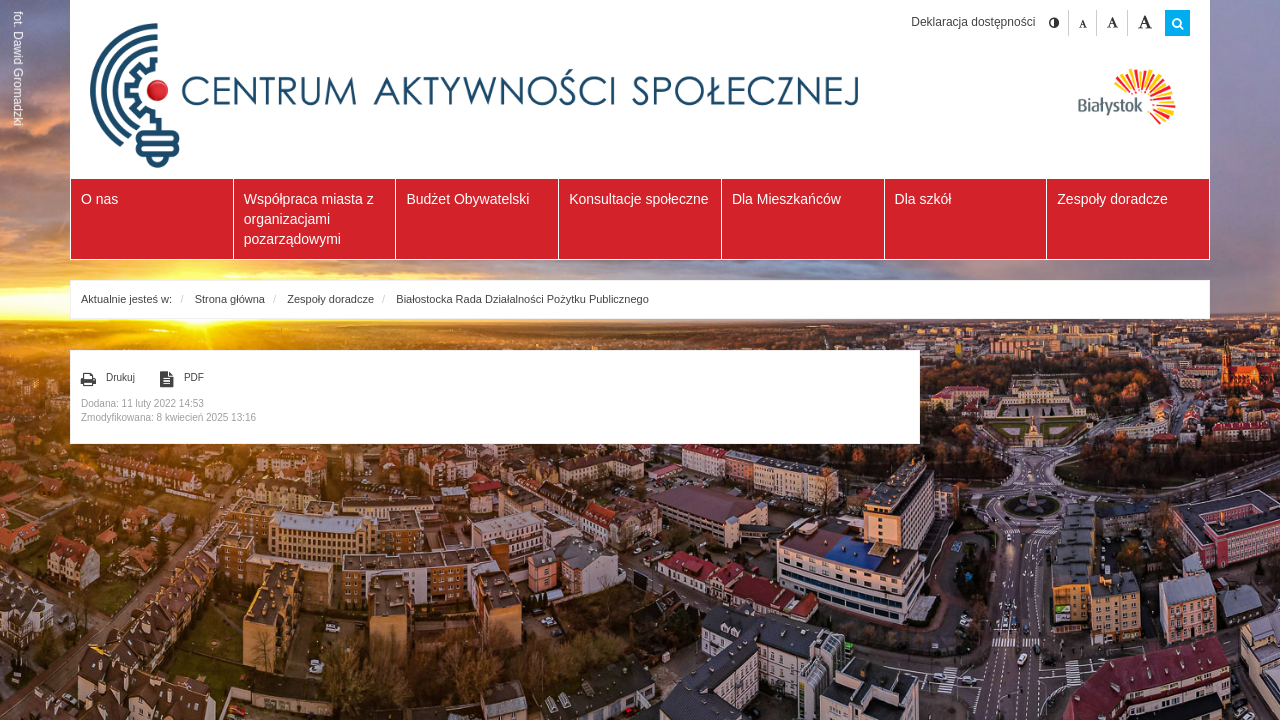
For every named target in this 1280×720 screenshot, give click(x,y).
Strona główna (230, 299)
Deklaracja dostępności (973, 22)
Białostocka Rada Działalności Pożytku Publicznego (522, 299)
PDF (182, 379)
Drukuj (108, 379)
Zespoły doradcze (330, 299)
